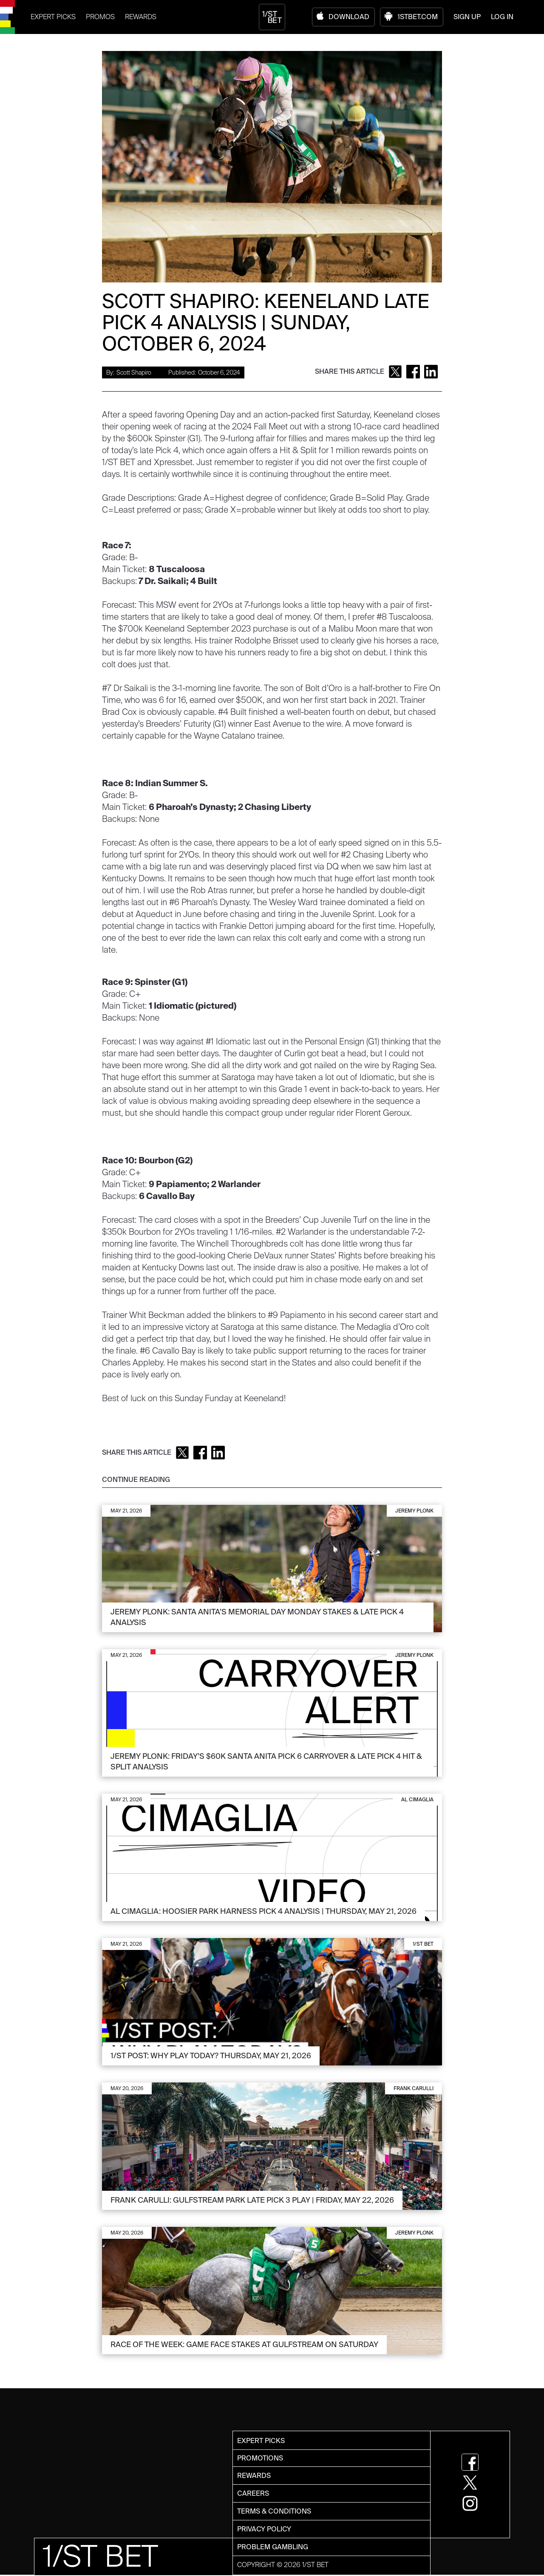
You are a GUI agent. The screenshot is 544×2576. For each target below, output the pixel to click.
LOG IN (502, 16)
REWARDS (140, 16)
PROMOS (100, 16)
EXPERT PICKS (53, 16)
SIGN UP (467, 16)
